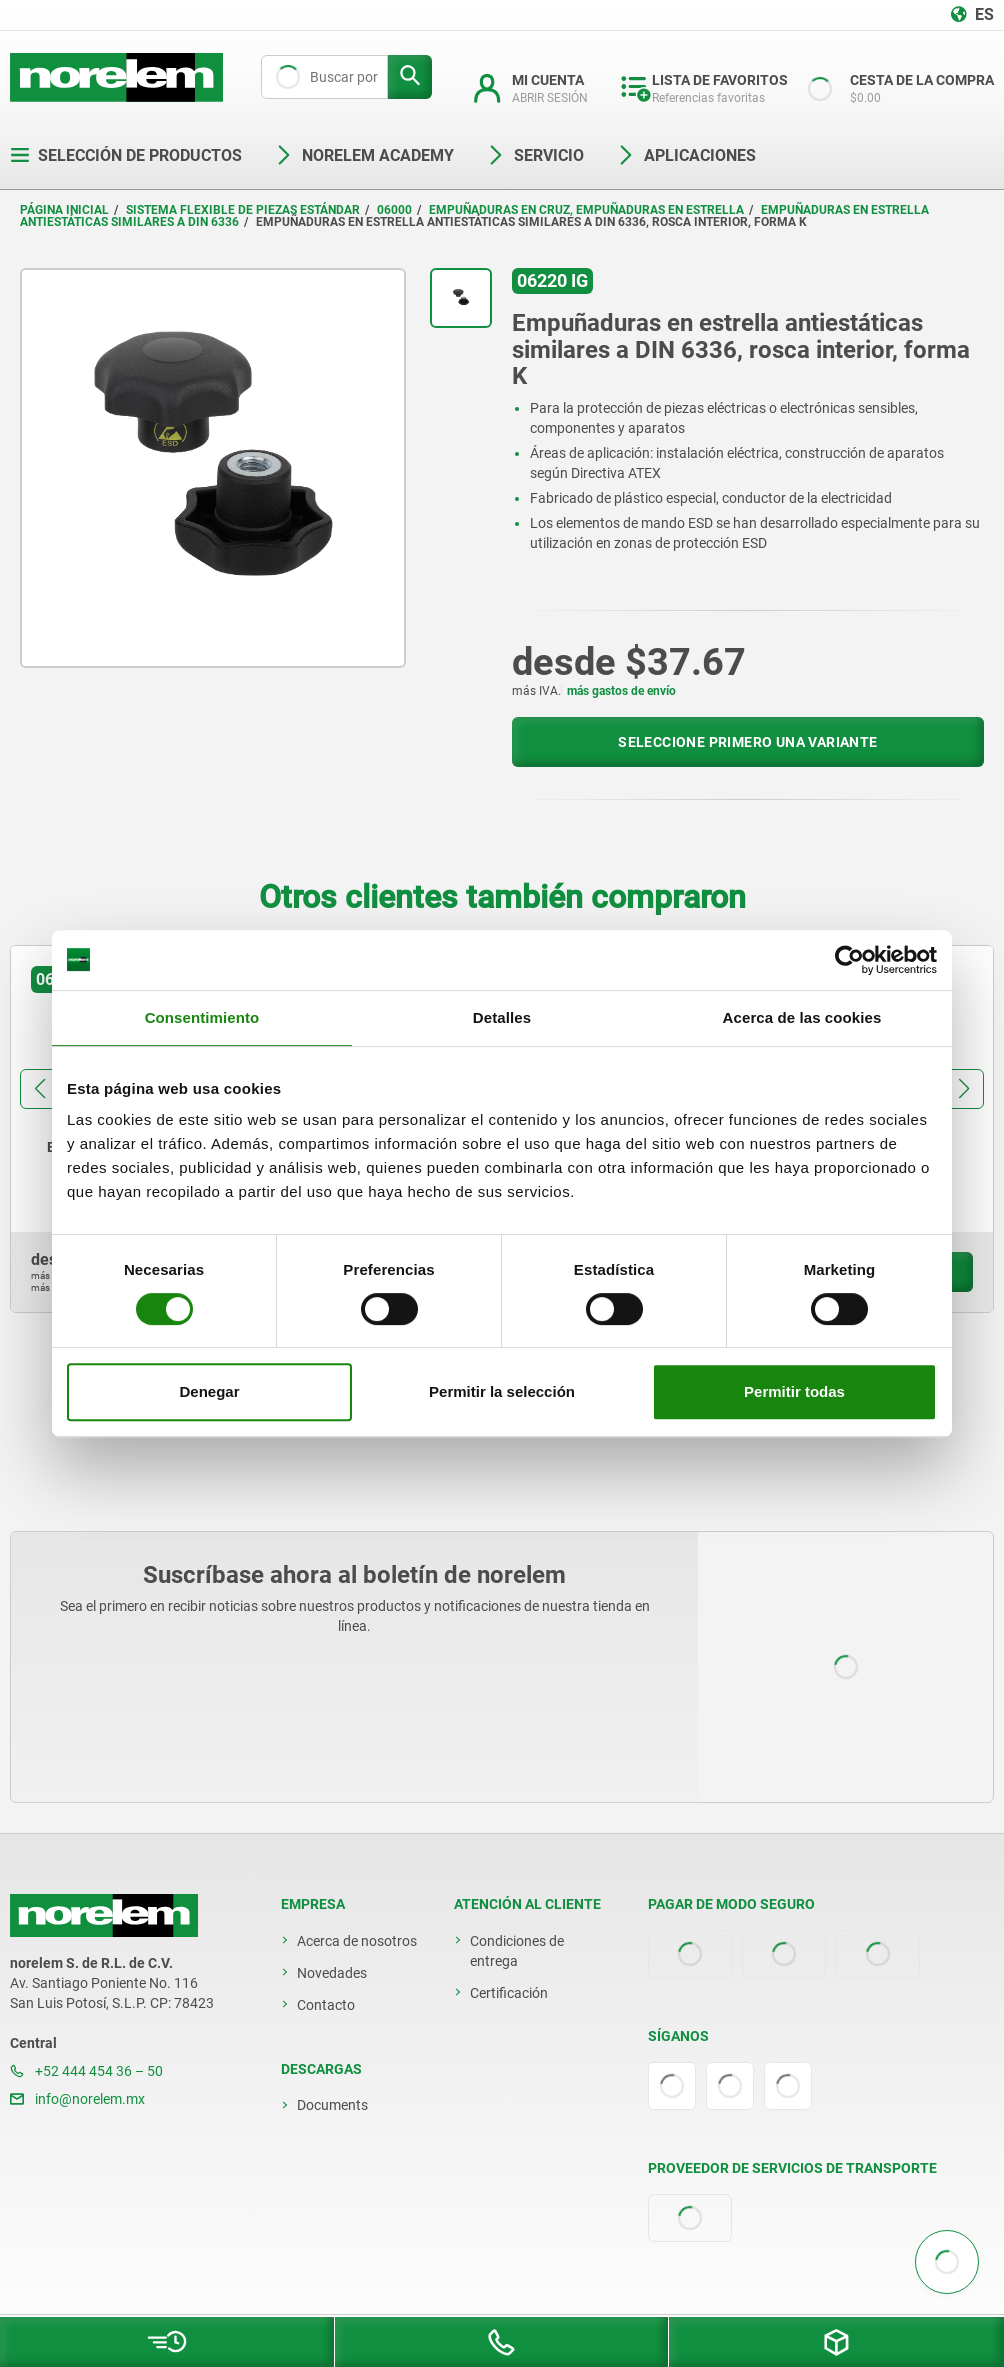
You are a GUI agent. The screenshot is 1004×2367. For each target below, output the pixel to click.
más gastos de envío (621, 691)
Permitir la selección (502, 1391)
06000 (394, 210)
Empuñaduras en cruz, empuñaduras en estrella (586, 210)
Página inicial (64, 210)
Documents (332, 2105)
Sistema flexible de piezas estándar (243, 210)
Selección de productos (126, 155)
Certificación (509, 1993)
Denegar (209, 1391)
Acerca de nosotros (357, 1941)
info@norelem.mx (77, 2099)
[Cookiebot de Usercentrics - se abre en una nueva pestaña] (849, 960)
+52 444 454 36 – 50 (86, 2071)
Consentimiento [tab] (202, 1017)
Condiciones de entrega (517, 1951)
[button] (40, 1089)
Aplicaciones (686, 155)
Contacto (326, 2005)
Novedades (332, 1973)
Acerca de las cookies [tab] (802, 1017)
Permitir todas (794, 1391)
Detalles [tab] (502, 1017)
